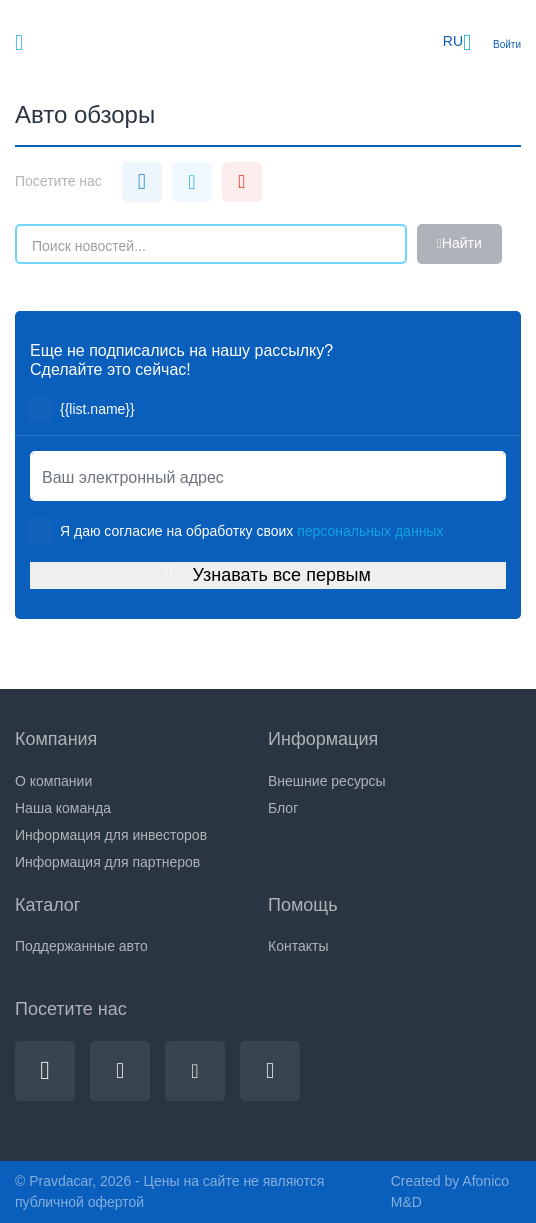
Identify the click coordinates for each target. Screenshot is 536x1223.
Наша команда (63, 808)
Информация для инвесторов (111, 835)
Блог (283, 808)
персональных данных (370, 531)
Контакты (298, 946)
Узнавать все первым (268, 574)
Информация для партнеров (107, 862)
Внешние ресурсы (327, 781)
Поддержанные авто (81, 946)
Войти (507, 44)
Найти (459, 244)
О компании (53, 781)
